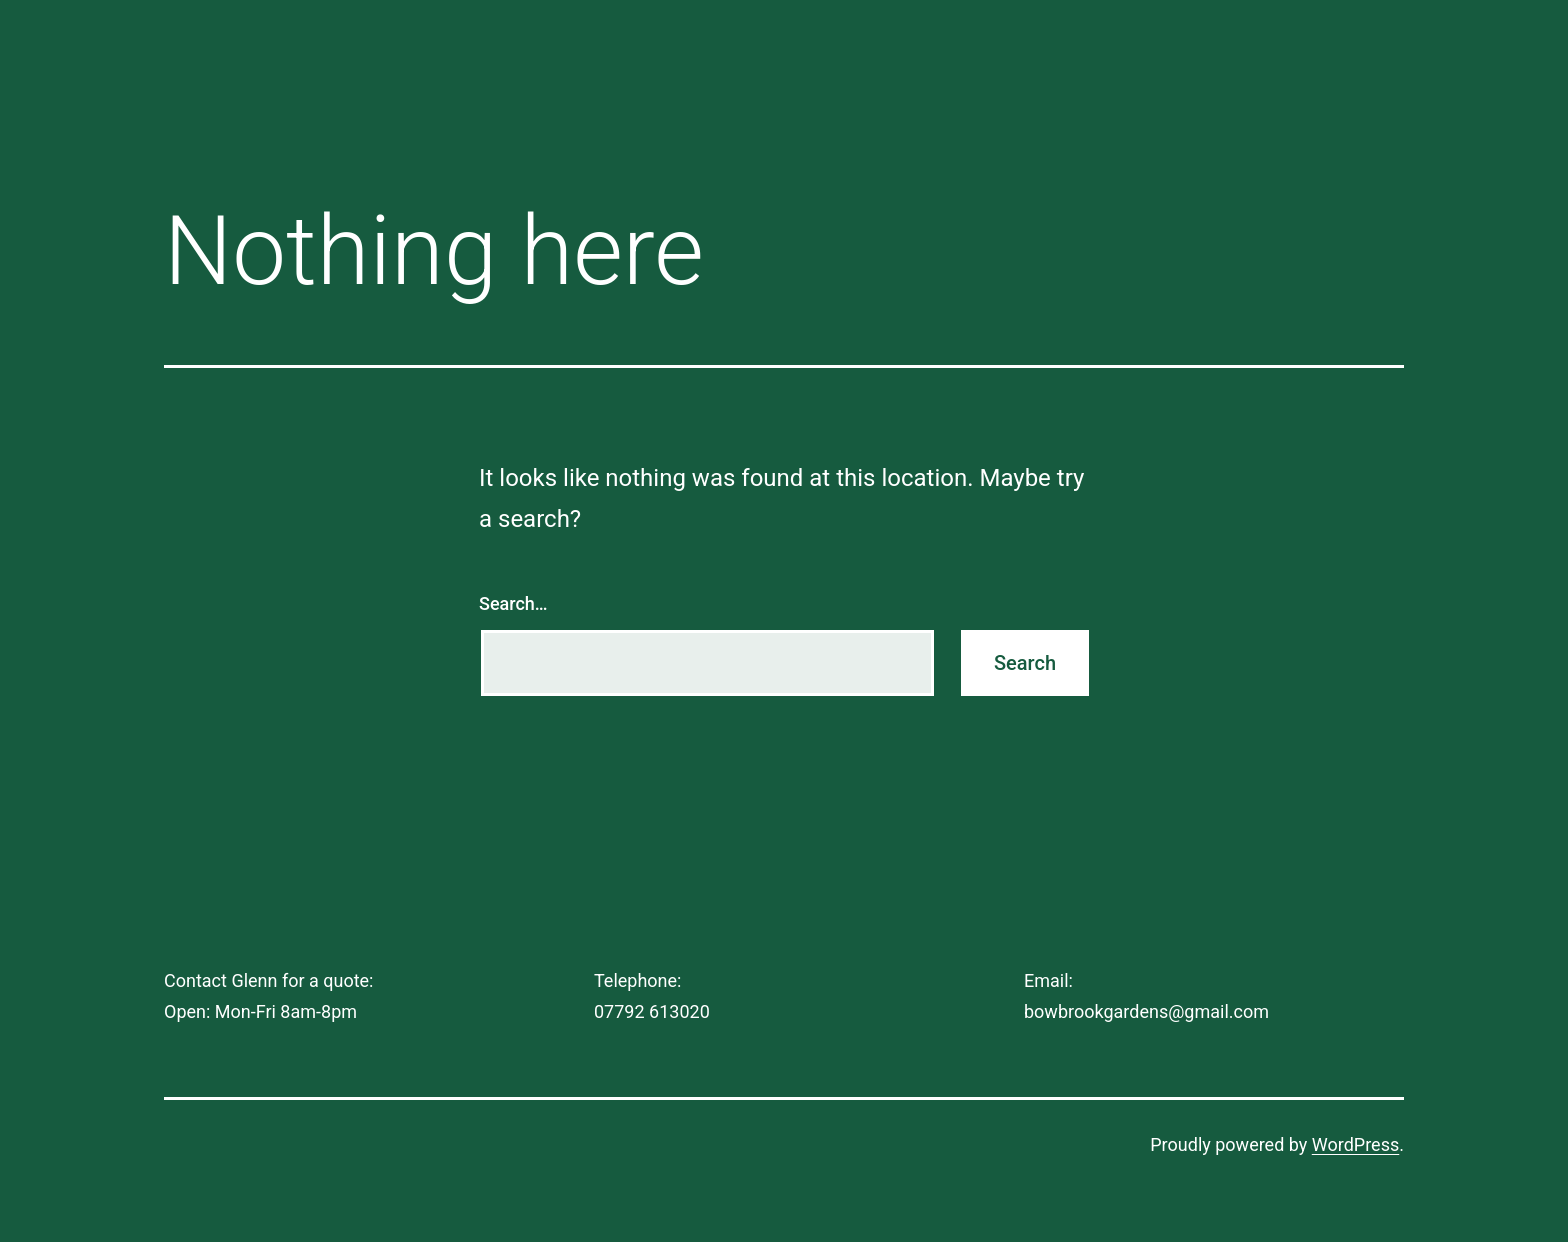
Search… (513, 603)
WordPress (1355, 1144)
